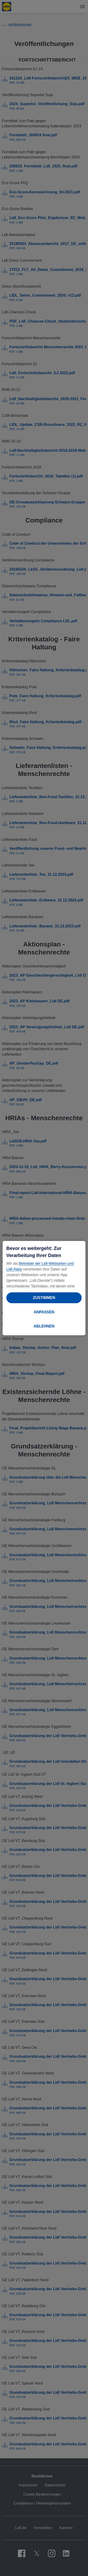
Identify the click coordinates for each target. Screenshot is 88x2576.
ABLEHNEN (44, 1326)
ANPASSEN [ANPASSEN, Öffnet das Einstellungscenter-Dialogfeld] (44, 1312)
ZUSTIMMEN (44, 1298)
